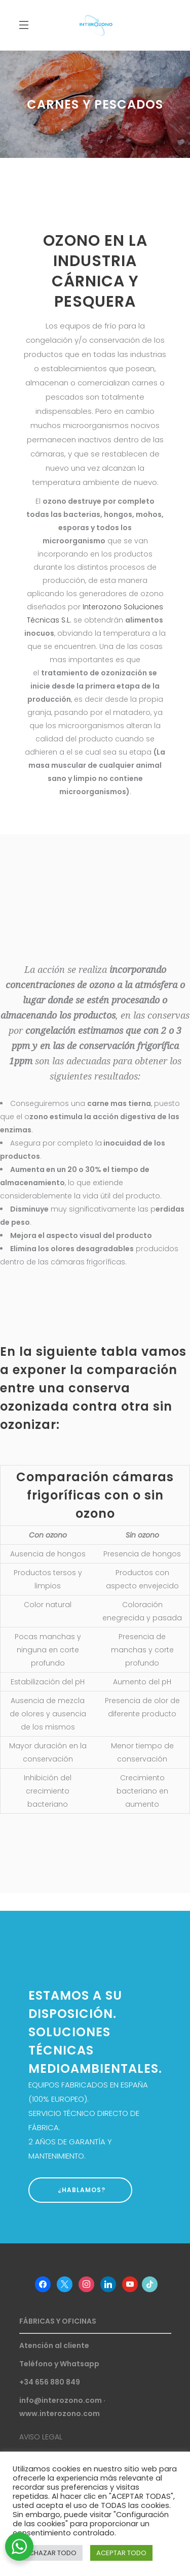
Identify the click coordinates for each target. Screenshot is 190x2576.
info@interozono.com (60, 2400)
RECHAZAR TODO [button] (49, 2553)
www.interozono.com (59, 2413)
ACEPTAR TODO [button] (121, 2553)
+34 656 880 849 (49, 2382)
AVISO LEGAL (40, 2437)
